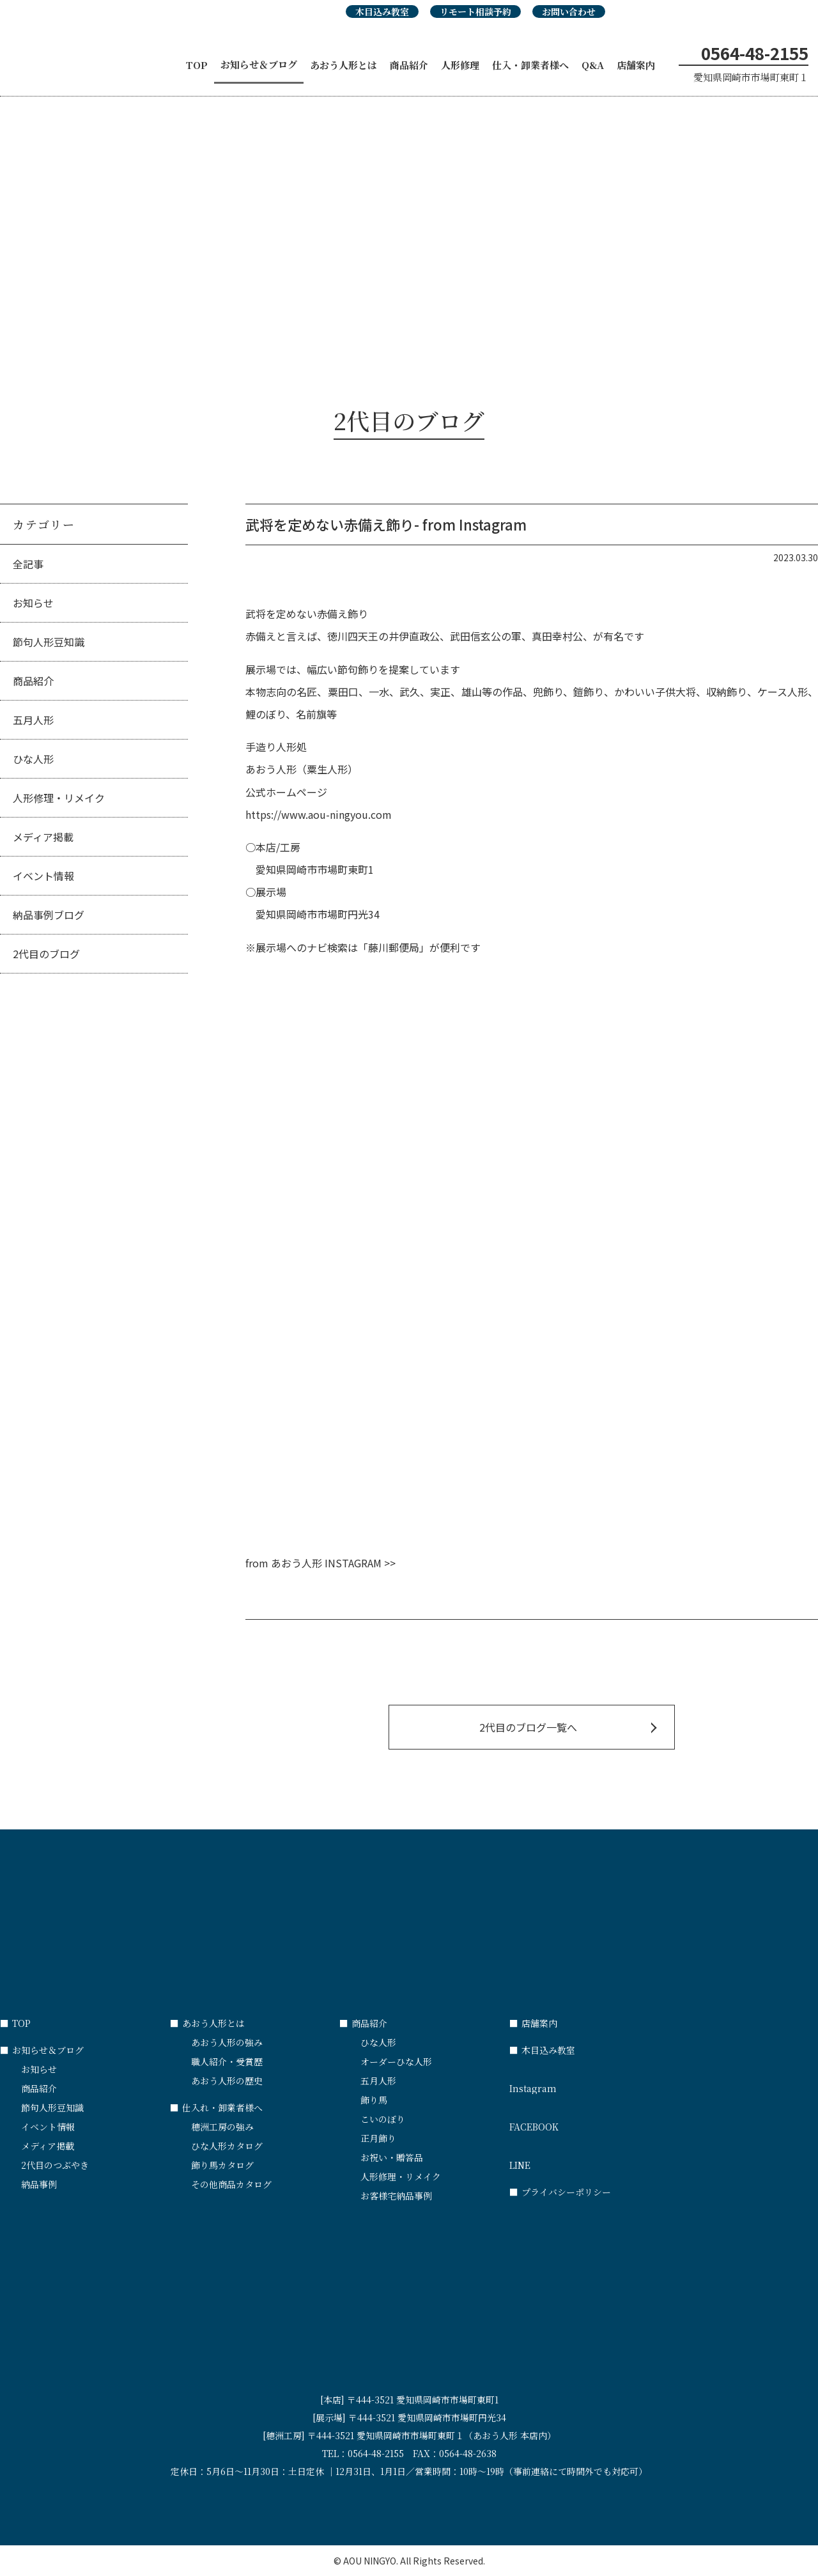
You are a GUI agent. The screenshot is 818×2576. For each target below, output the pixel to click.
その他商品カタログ (231, 2184)
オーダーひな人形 (396, 2061)
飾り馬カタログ (222, 2165)
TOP (197, 65)
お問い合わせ (569, 11)
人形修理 (460, 65)
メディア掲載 (43, 836)
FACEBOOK (594, 2120)
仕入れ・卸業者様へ (216, 2107)
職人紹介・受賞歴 (227, 2061)
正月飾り (378, 2138)
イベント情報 (43, 875)
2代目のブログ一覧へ (528, 1727)
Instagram (594, 2082)
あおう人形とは (343, 65)
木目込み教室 (382, 11)
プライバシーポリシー (560, 2192)
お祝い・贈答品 (391, 2157)
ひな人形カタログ (227, 2146)
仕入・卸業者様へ (530, 65)
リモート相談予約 (475, 11)
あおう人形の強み (227, 2042)
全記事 (28, 563)
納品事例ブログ (48, 914)
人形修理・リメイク (59, 797)
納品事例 (39, 2184)
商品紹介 (409, 65)
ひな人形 (33, 758)
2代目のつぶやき (55, 2165)
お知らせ (33, 602)
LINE (594, 2159)
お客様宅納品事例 (396, 2195)
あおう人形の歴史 (227, 2080)
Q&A (593, 65)
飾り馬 (373, 2100)
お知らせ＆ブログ (258, 64)
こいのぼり (382, 2119)
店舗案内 (636, 65)
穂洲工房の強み (222, 2126)
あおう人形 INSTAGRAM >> (333, 1563)
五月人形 (33, 719)
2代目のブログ (46, 953)
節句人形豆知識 (48, 641)
